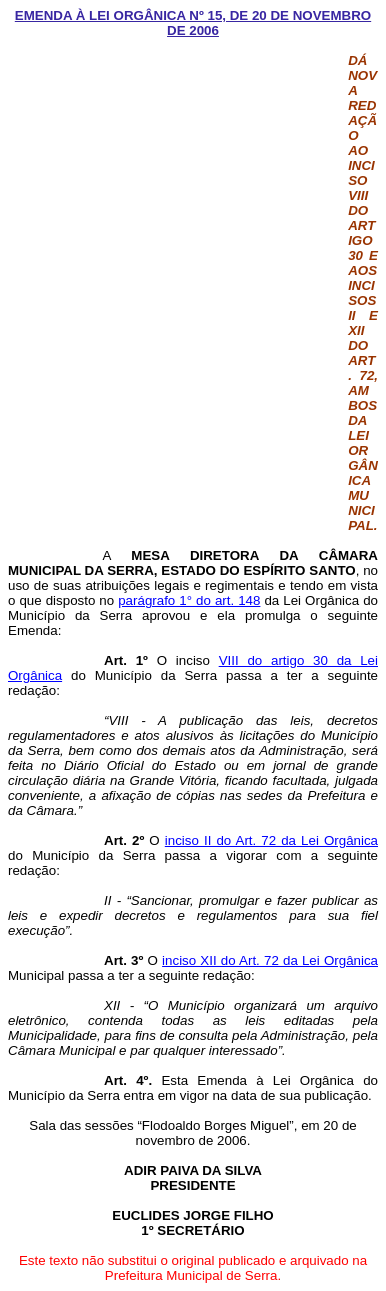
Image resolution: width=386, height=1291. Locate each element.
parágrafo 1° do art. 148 (189, 600)
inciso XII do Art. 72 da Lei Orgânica (270, 960)
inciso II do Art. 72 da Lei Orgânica (271, 840)
